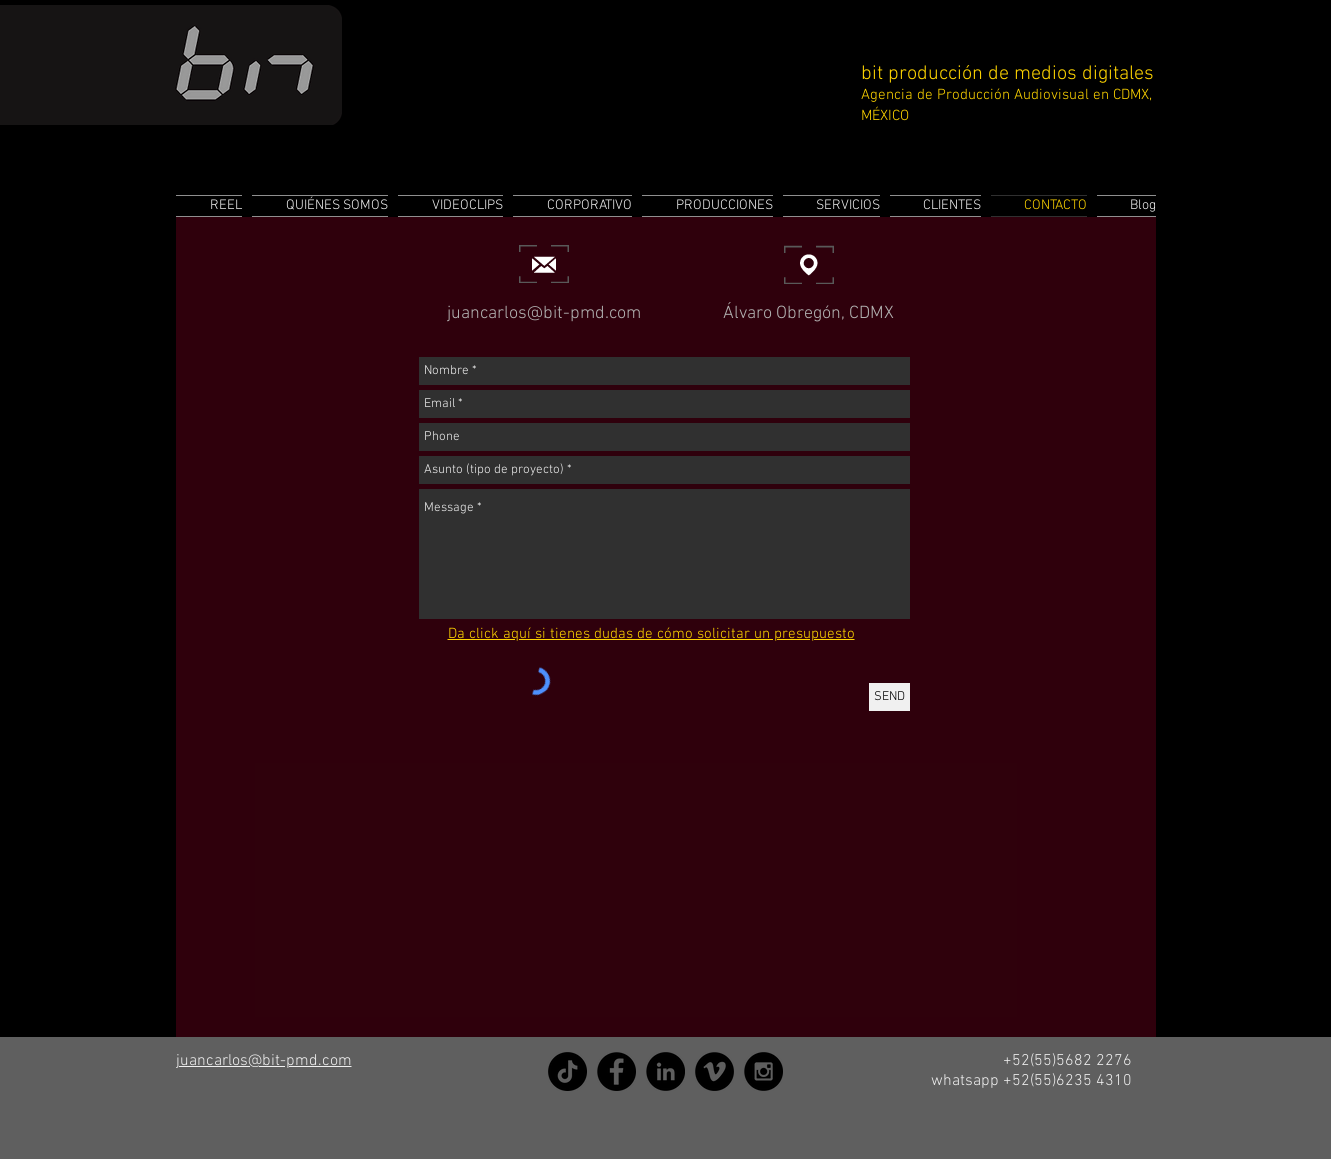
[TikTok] (567, 1071)
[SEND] (889, 697)
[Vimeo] (714, 1071)
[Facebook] (616, 1071)
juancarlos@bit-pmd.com (544, 313)
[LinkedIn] (665, 1071)
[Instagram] (763, 1071)
